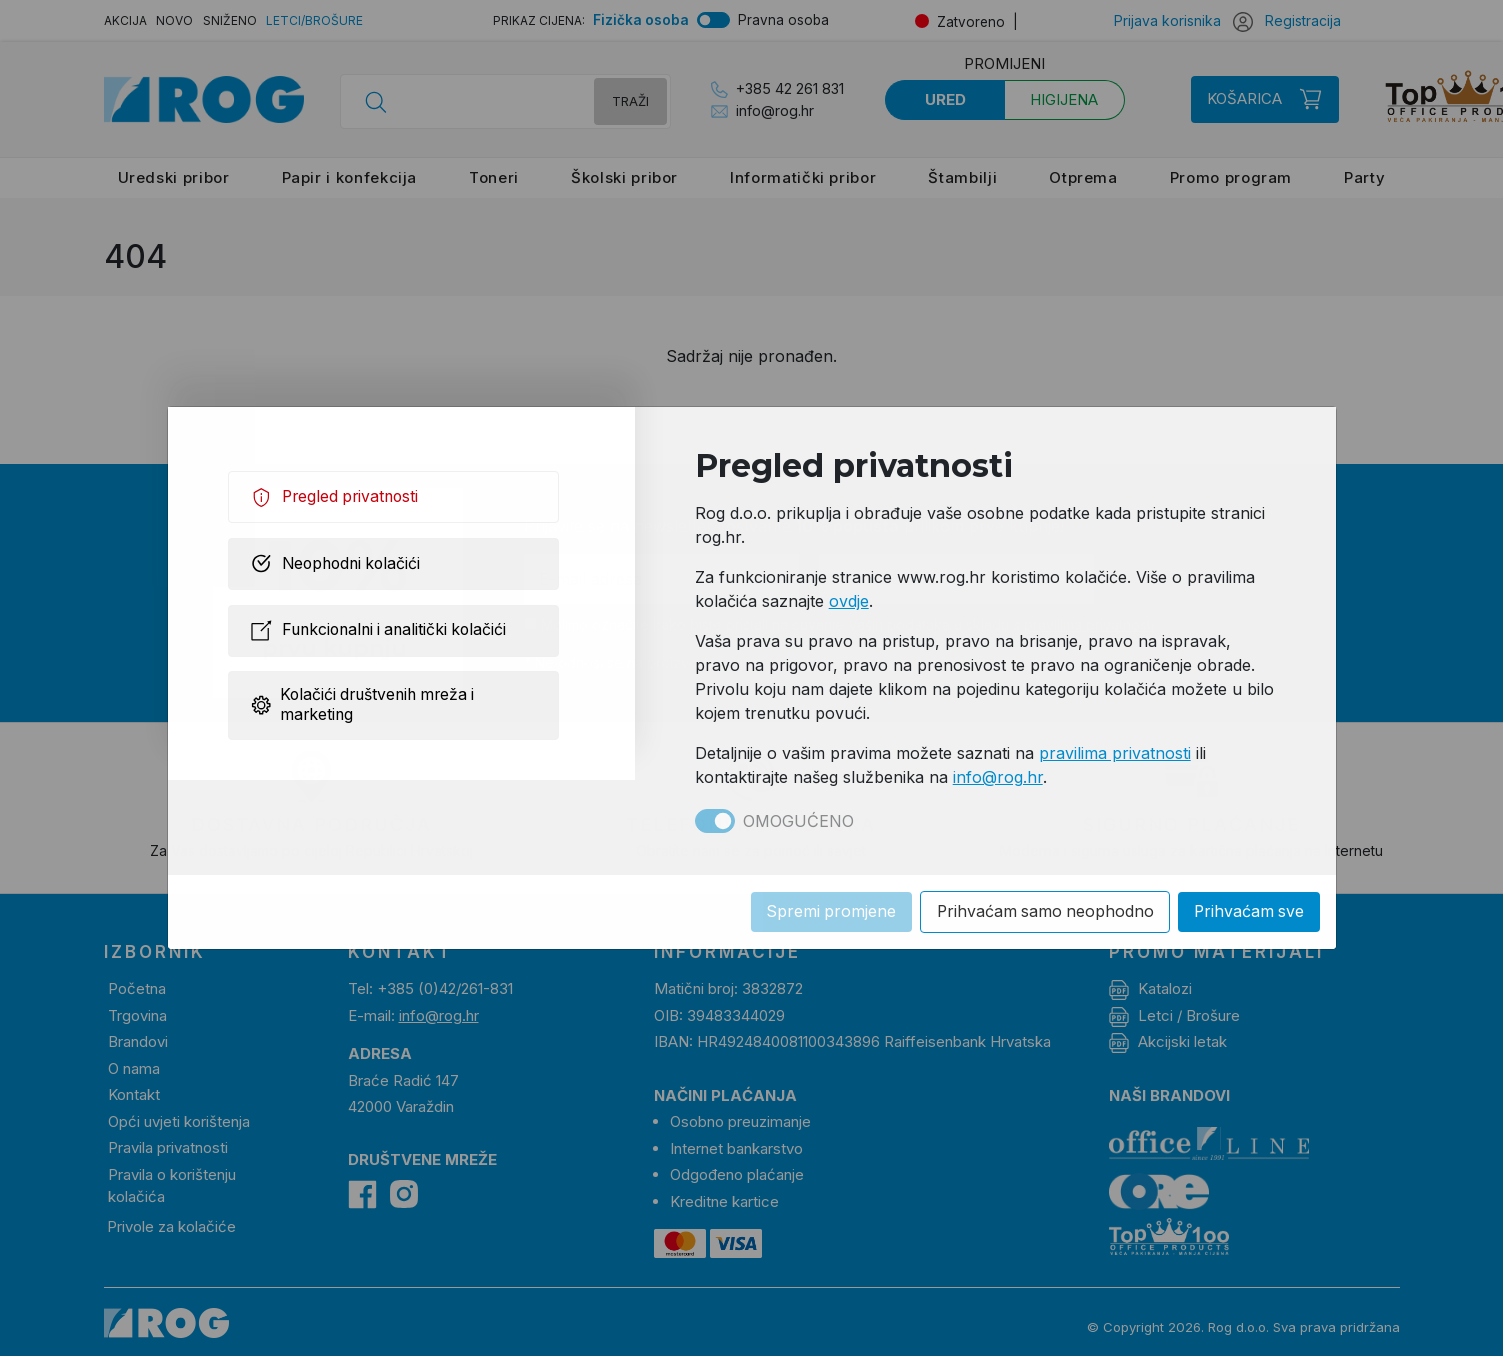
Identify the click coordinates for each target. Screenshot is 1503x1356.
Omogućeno (798, 821)
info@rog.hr (998, 777)
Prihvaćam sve (1248, 912)
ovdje (849, 601)
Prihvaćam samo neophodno (1041, 912)
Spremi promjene (824, 912)
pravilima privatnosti (1115, 753)
